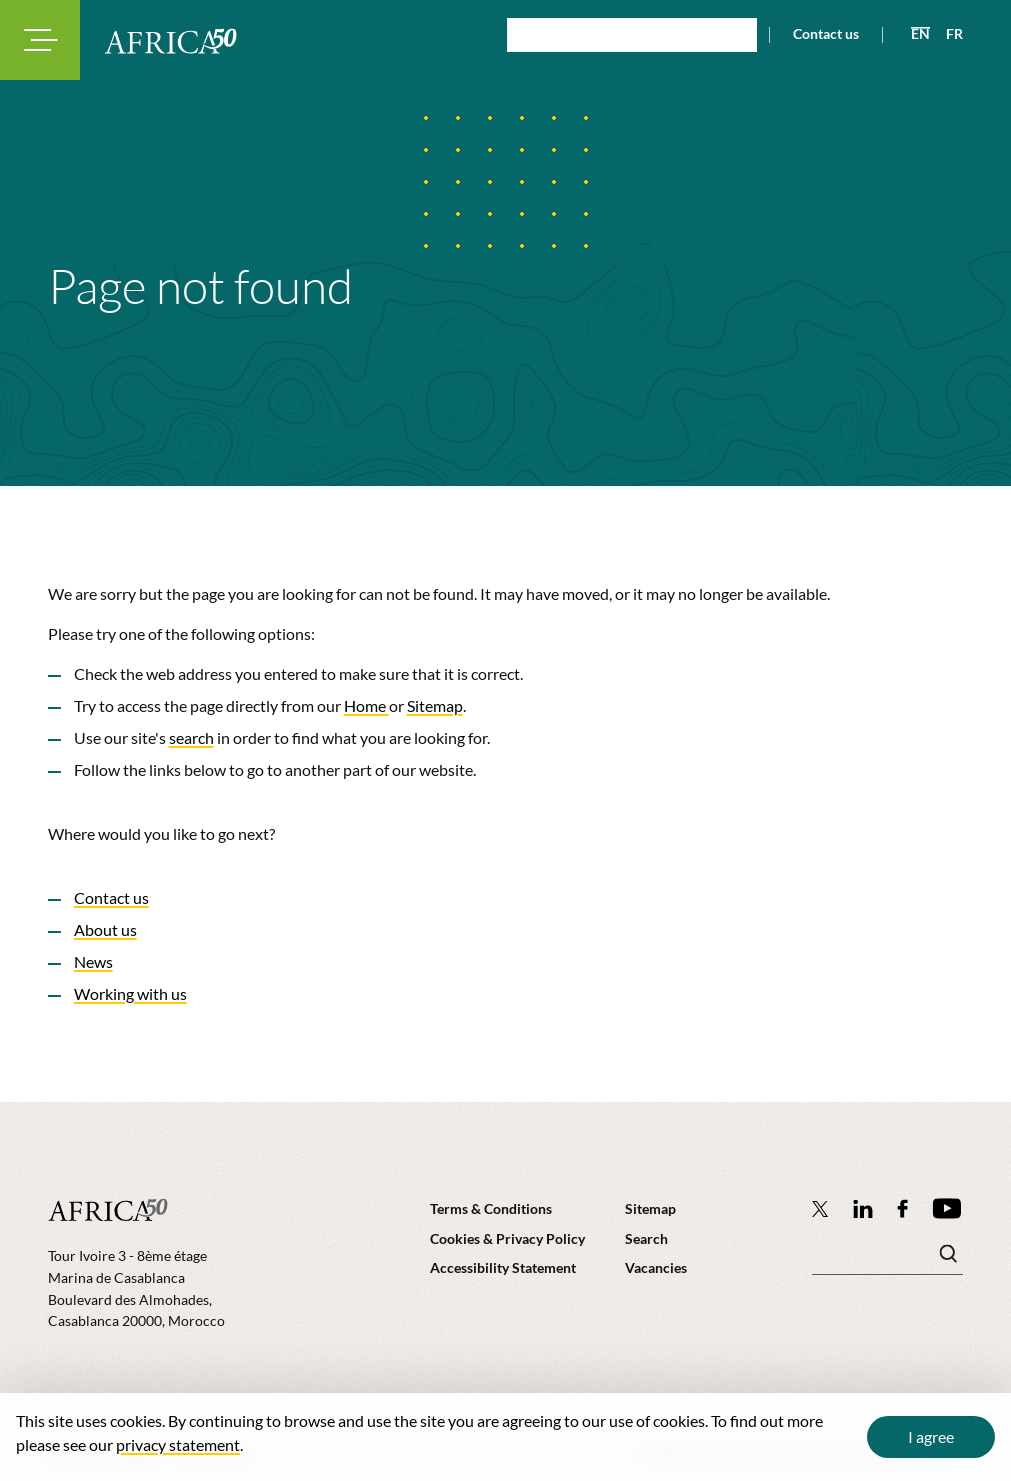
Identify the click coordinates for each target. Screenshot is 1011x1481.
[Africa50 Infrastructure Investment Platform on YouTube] (946, 1208)
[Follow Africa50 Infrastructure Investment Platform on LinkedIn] (863, 1208)
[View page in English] (912, 34)
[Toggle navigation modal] (40, 40)
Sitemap (435, 705)
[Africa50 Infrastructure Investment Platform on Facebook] (902, 1208)
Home (366, 705)
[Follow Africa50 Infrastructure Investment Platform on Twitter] (820, 1208)
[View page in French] (946, 34)
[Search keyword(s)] (887, 1259)
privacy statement (178, 1444)
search (191, 737)
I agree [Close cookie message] (931, 1436)
